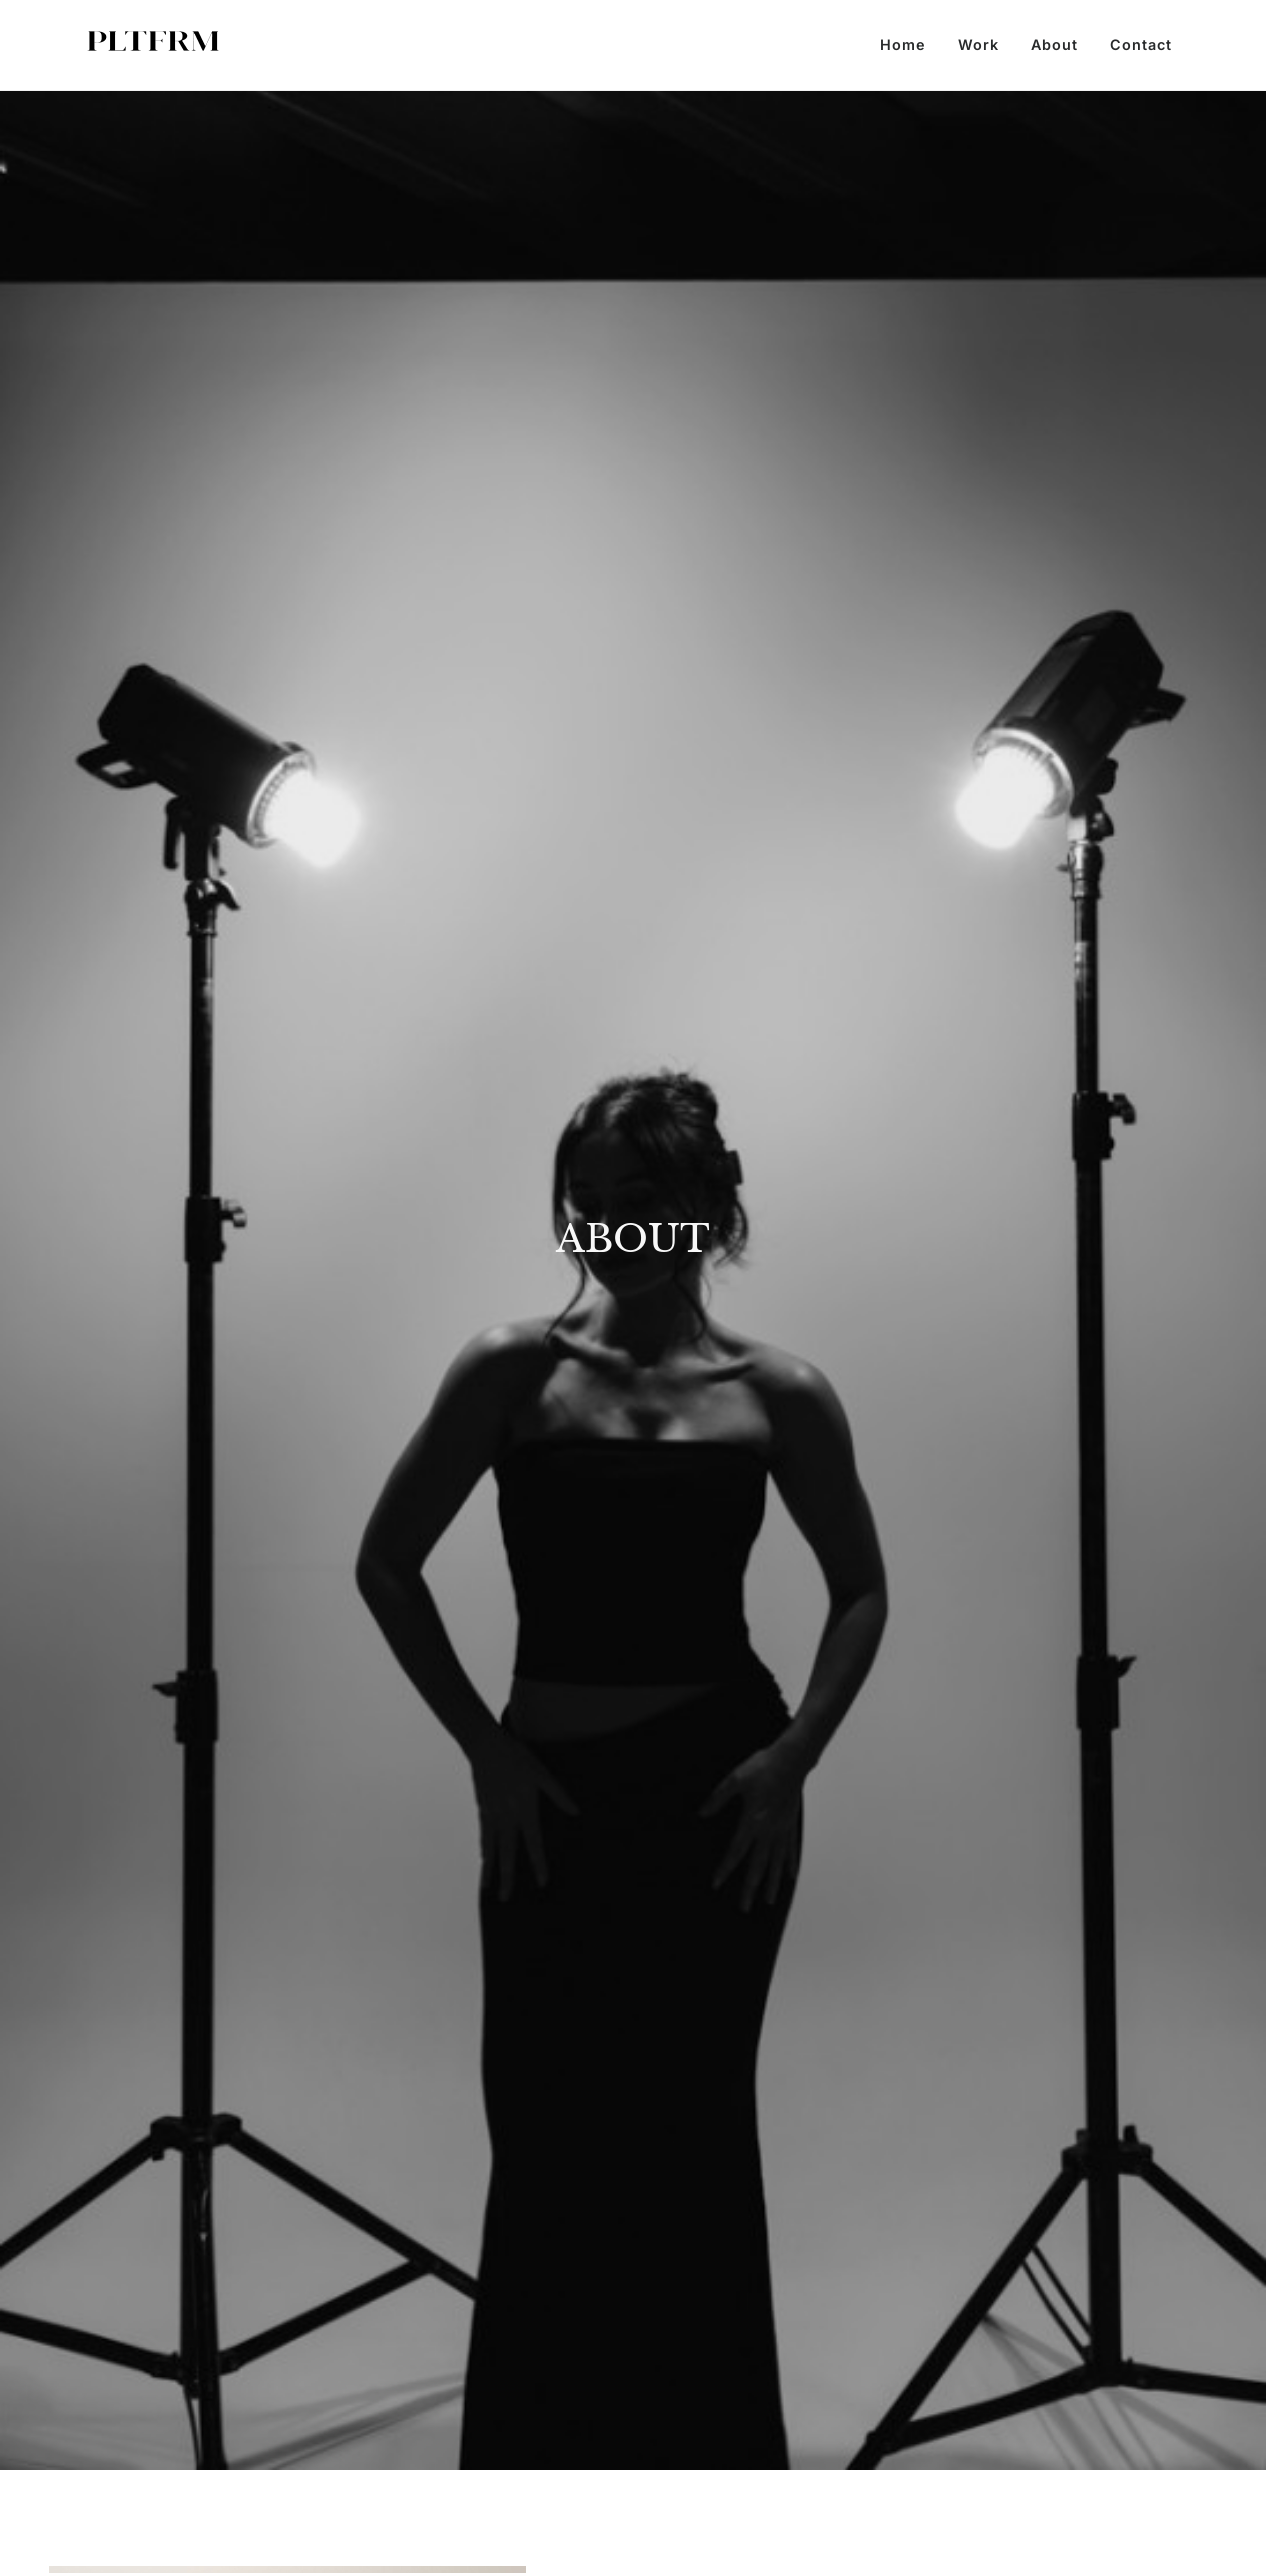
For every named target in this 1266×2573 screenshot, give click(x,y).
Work (978, 44)
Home (903, 44)
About (1054, 44)
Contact (1141, 44)
